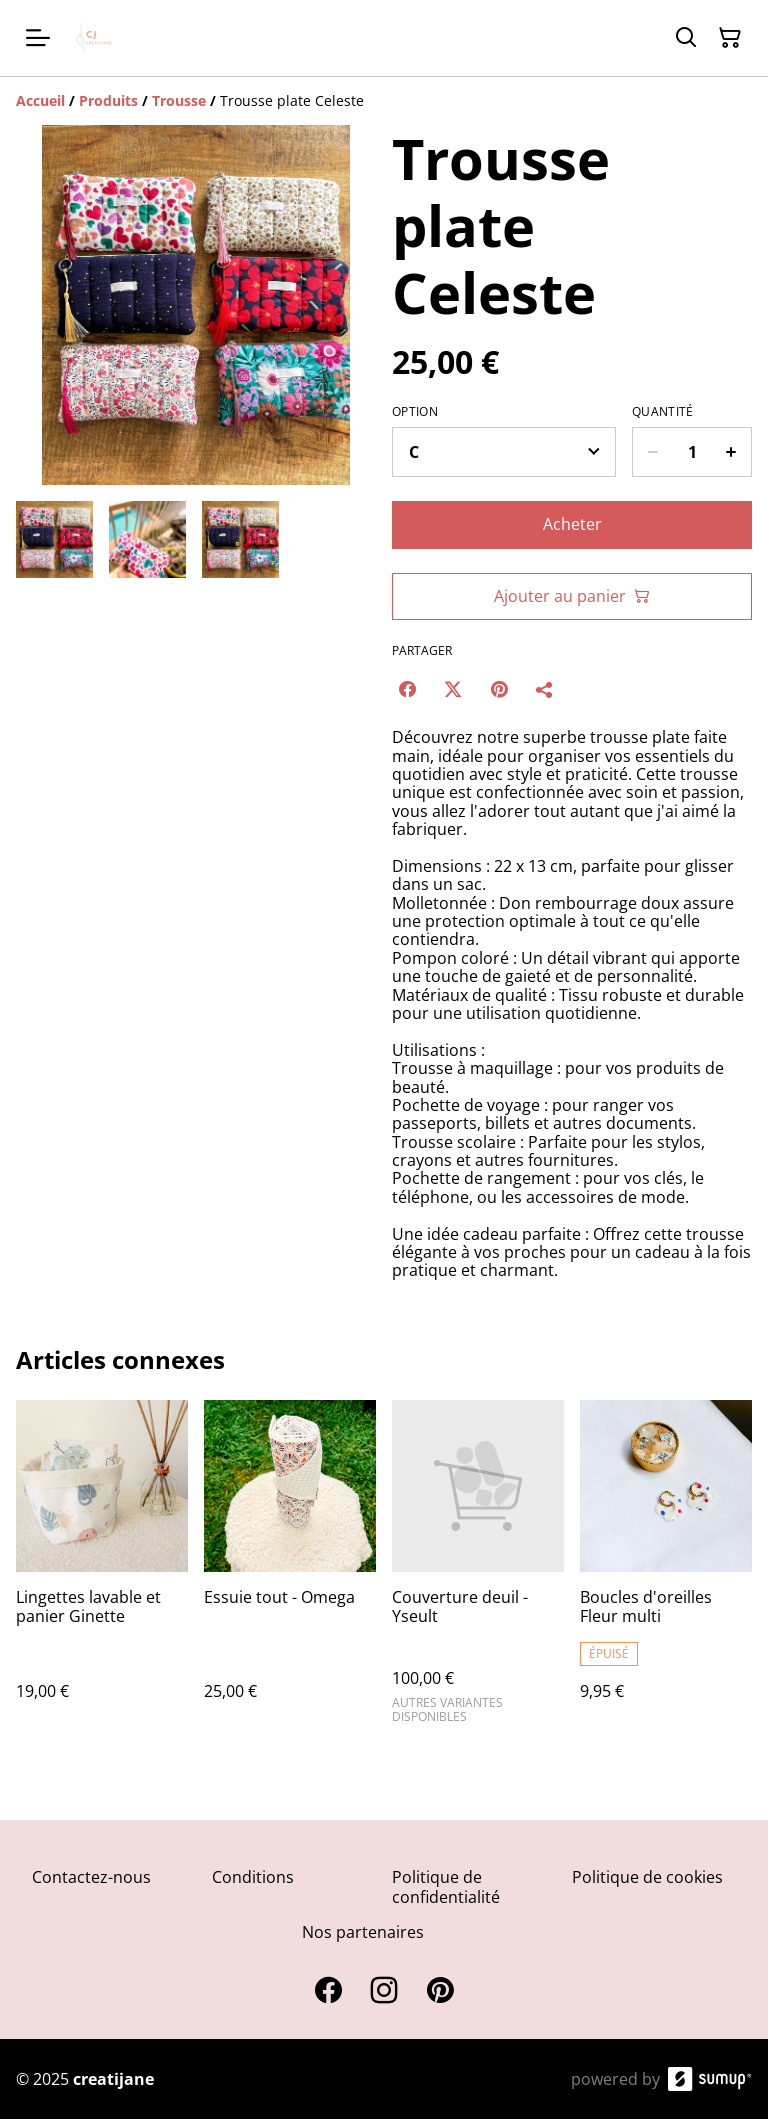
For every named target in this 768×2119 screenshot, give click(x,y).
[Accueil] (40, 100)
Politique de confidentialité (446, 1886)
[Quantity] (692, 452)
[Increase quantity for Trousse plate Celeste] (731, 452)
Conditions (253, 1877)
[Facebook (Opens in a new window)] (407, 689)
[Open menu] (38, 38)
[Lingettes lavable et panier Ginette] (102, 1570)
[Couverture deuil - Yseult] (478, 1570)
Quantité (662, 412)
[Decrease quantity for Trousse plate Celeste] (652, 452)
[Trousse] (179, 100)
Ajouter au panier (572, 596)
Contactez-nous (91, 1877)
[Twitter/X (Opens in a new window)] (453, 689)
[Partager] (545, 689)
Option (415, 412)
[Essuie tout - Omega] (290, 1570)
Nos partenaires (363, 1932)
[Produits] (108, 100)
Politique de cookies (647, 1877)
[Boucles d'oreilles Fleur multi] (666, 1570)
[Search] (686, 38)
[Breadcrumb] (384, 101)
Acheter (572, 524)
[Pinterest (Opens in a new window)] (499, 689)
